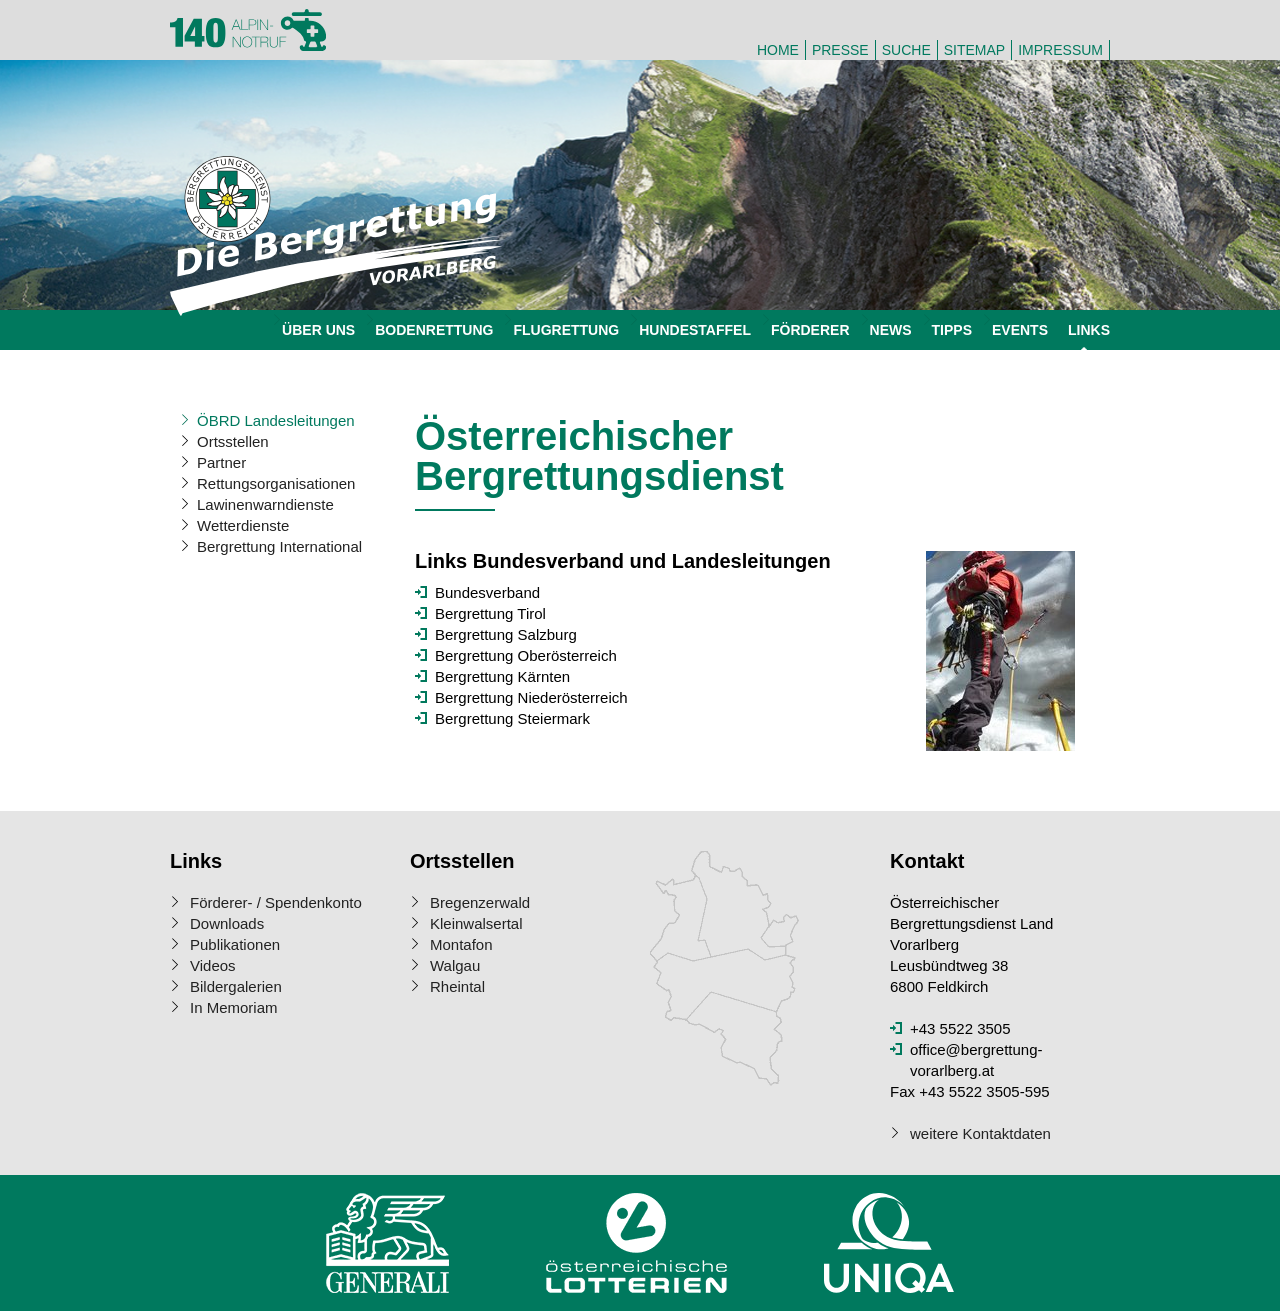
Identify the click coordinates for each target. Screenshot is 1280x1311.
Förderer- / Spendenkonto (276, 902)
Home (778, 50)
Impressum (1060, 50)
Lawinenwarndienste (265, 504)
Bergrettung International (279, 546)
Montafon (461, 944)
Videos (213, 965)
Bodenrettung (434, 330)
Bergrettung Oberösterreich (526, 655)
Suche (906, 50)
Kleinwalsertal (476, 923)
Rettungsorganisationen (276, 483)
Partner (221, 462)
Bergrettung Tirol (490, 613)
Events (1020, 330)
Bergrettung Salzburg (506, 634)
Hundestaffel (695, 330)
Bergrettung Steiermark (512, 718)
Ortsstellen (233, 441)
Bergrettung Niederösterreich (531, 697)
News (891, 330)
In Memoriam (234, 1007)
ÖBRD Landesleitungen (276, 420)
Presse (840, 50)
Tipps (952, 330)
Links (1089, 330)
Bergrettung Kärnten (502, 676)
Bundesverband (487, 592)
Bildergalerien (236, 986)
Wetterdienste (243, 525)
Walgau (455, 965)
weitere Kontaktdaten (980, 1133)
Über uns (318, 330)
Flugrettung (566, 330)
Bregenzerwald (480, 902)
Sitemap (974, 50)
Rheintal (457, 986)
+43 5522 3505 (960, 1028)
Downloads (227, 923)
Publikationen (235, 944)
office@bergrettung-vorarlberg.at (976, 1060)
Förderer (810, 330)
